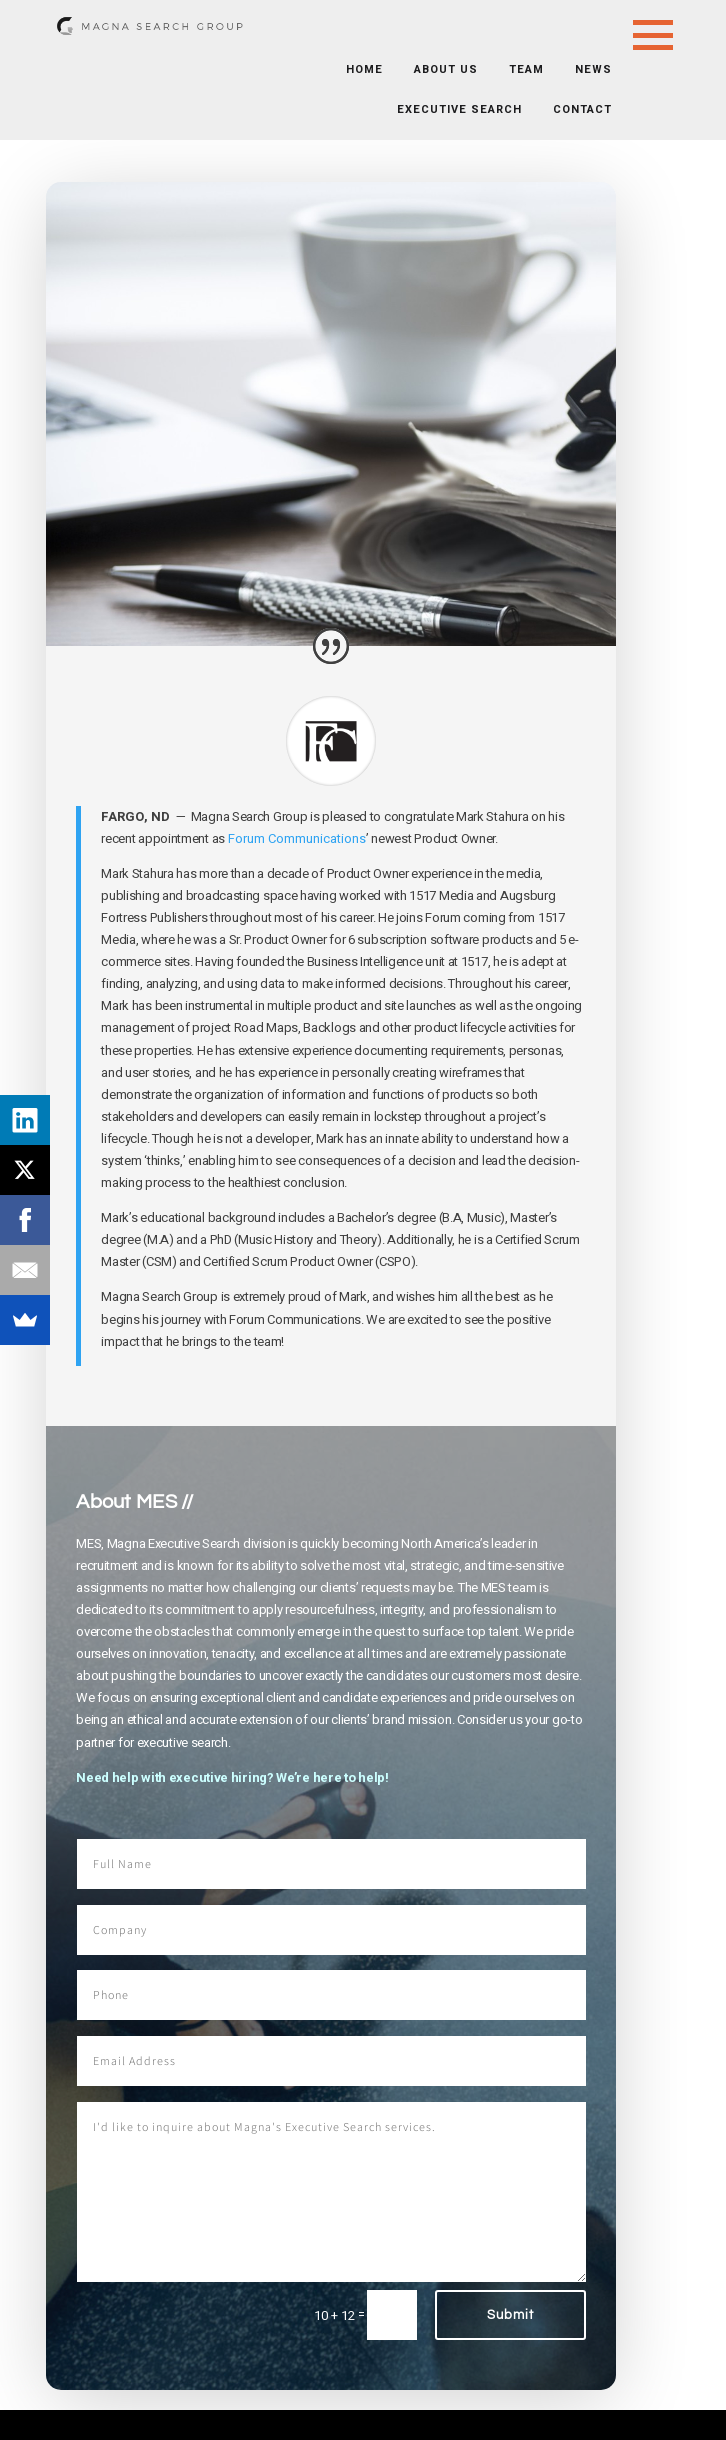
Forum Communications (297, 838)
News (593, 69)
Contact (582, 109)
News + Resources (210, 144)
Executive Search (459, 109)
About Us (446, 69)
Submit (510, 2315)
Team (526, 69)
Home (364, 69)
